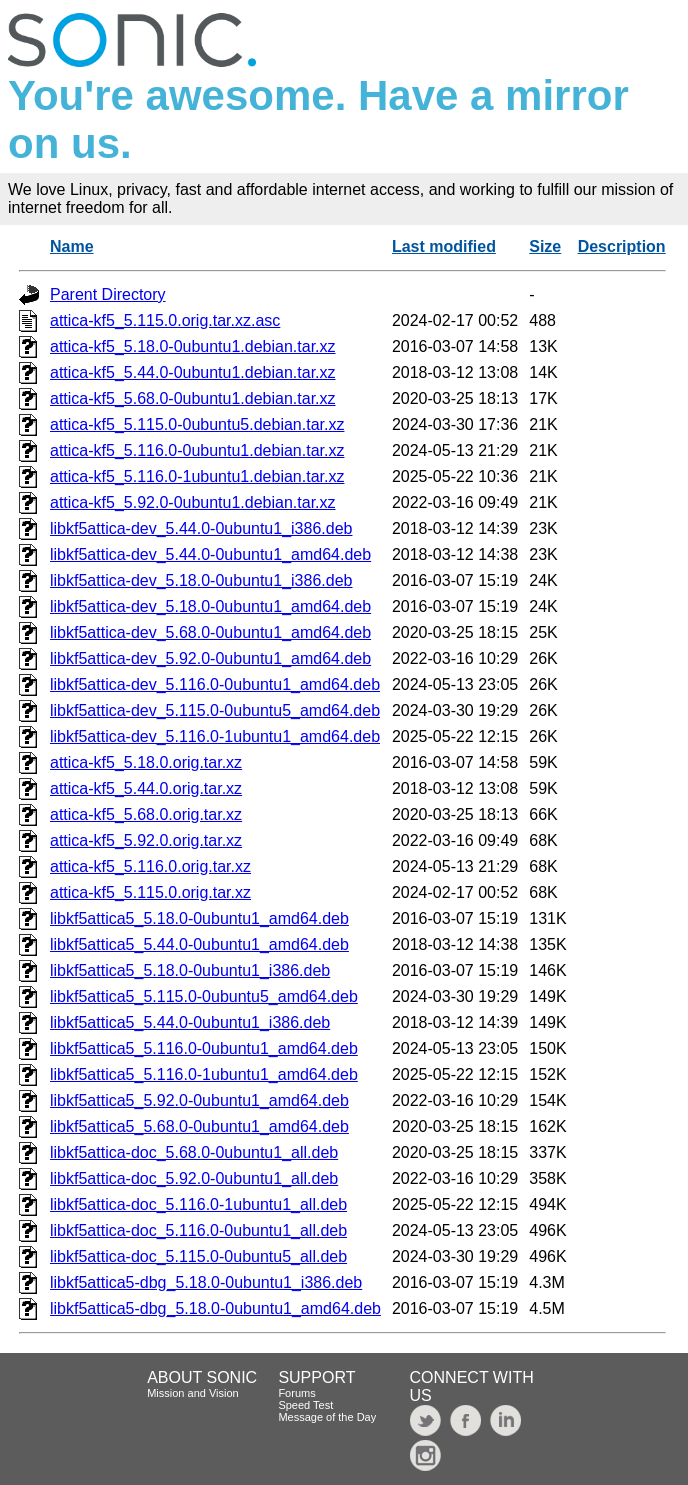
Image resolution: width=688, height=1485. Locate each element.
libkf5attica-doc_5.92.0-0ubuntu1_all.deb (194, 1178)
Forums (296, 1393)
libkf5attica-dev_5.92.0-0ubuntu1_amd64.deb (210, 658)
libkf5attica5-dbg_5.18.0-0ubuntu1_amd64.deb (215, 1308)
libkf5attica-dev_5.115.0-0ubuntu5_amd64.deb (215, 710)
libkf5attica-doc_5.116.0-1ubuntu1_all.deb (198, 1204)
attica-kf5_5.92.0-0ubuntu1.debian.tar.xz (193, 502)
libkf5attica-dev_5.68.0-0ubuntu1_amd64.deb (210, 632)
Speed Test (305, 1405)
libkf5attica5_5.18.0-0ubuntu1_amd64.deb (199, 918)
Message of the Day (327, 1417)
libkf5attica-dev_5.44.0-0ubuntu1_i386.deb (201, 528)
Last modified (444, 246)
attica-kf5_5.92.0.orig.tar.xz (146, 840)
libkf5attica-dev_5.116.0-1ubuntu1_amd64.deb (215, 736)
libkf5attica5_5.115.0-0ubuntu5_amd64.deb (204, 996)
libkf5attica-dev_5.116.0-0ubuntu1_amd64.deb (215, 684)
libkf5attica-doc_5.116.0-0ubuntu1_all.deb (198, 1230)
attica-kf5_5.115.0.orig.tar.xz (150, 892)
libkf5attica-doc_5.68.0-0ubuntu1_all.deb (194, 1152)
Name (72, 246)
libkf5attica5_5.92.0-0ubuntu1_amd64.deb (199, 1100)
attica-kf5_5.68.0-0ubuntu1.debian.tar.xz (193, 398)
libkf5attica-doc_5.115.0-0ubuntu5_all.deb (198, 1256)
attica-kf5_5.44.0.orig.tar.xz (146, 788)
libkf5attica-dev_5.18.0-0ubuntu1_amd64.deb (210, 606)
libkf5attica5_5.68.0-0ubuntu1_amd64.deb (199, 1126)
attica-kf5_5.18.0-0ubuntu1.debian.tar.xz (193, 346)
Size (545, 246)
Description (622, 246)
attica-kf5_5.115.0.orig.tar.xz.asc (165, 320)
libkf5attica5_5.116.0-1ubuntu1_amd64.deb (204, 1074)
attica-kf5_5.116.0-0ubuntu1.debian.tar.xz (197, 450)
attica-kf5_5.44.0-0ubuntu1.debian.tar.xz (193, 372)
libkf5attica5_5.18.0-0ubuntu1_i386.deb (190, 970)
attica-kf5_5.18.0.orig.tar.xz (146, 762)
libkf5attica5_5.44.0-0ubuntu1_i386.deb (190, 1022)
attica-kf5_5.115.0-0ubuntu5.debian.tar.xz (197, 424)
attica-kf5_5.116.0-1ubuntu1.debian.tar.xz (197, 476)
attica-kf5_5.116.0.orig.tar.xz (150, 866)
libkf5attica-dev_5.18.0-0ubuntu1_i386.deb (201, 580)
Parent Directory (108, 294)
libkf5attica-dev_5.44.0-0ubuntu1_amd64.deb (210, 554)
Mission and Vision (193, 1393)
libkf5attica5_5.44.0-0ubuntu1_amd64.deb (199, 944)
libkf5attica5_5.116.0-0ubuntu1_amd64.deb (204, 1048)
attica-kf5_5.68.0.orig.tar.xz (146, 814)
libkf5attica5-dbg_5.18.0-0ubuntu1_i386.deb (206, 1282)
